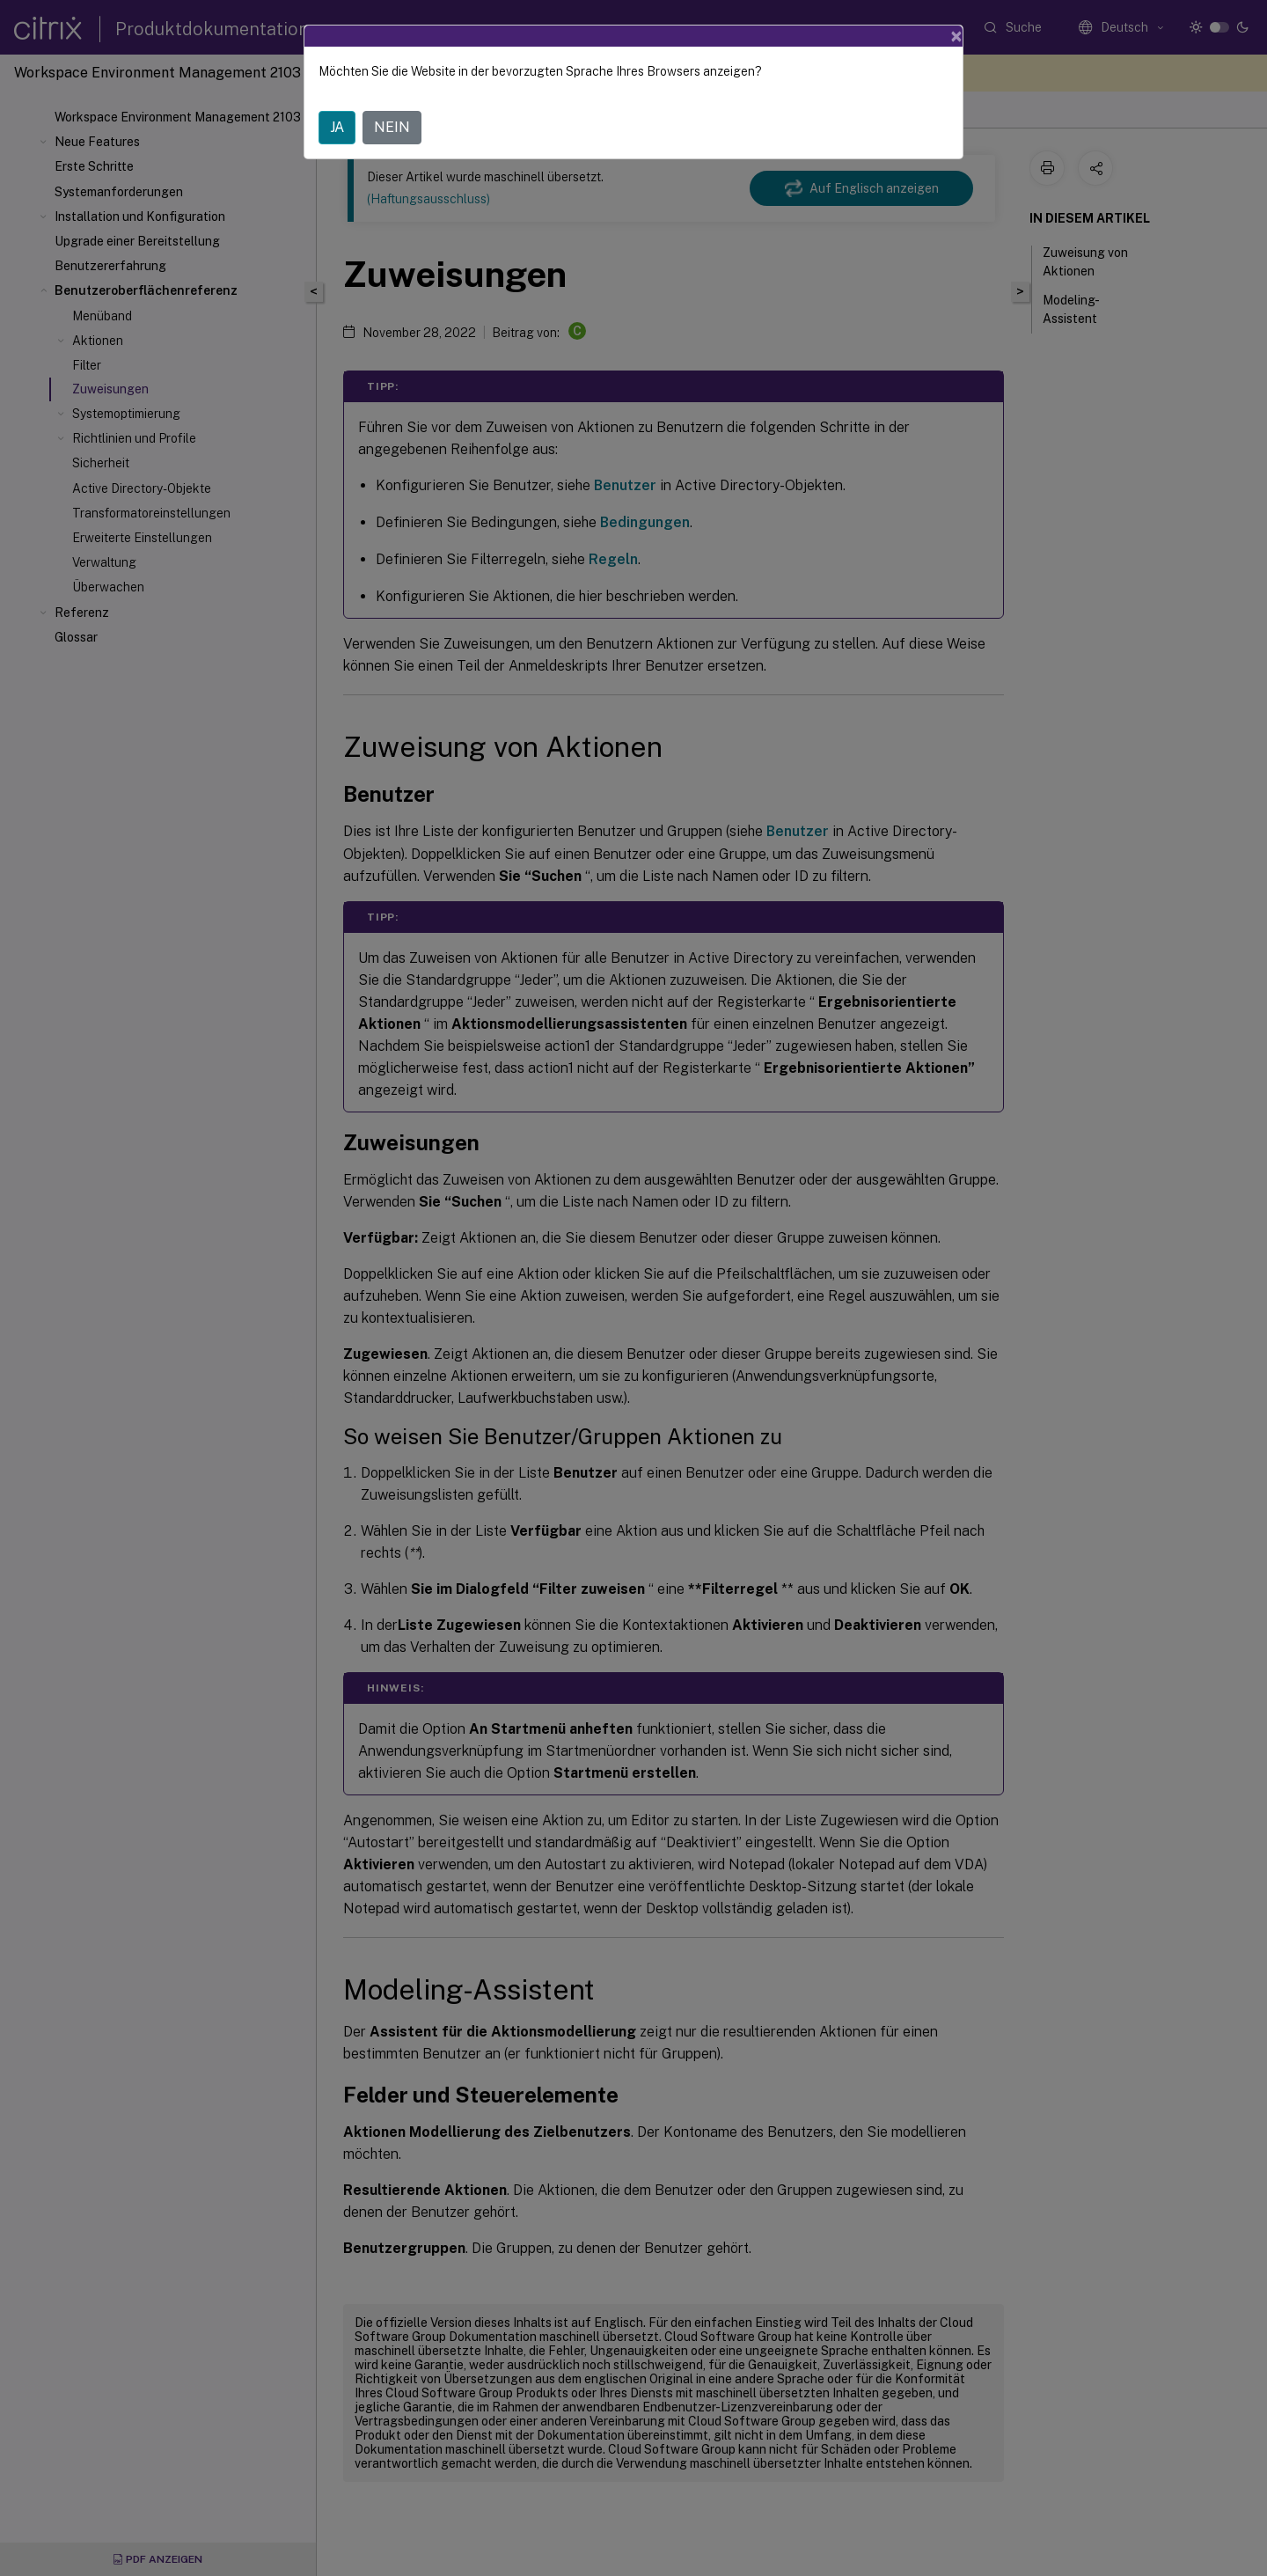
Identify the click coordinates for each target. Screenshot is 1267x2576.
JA (337, 127)
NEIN (392, 127)
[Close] (956, 36)
